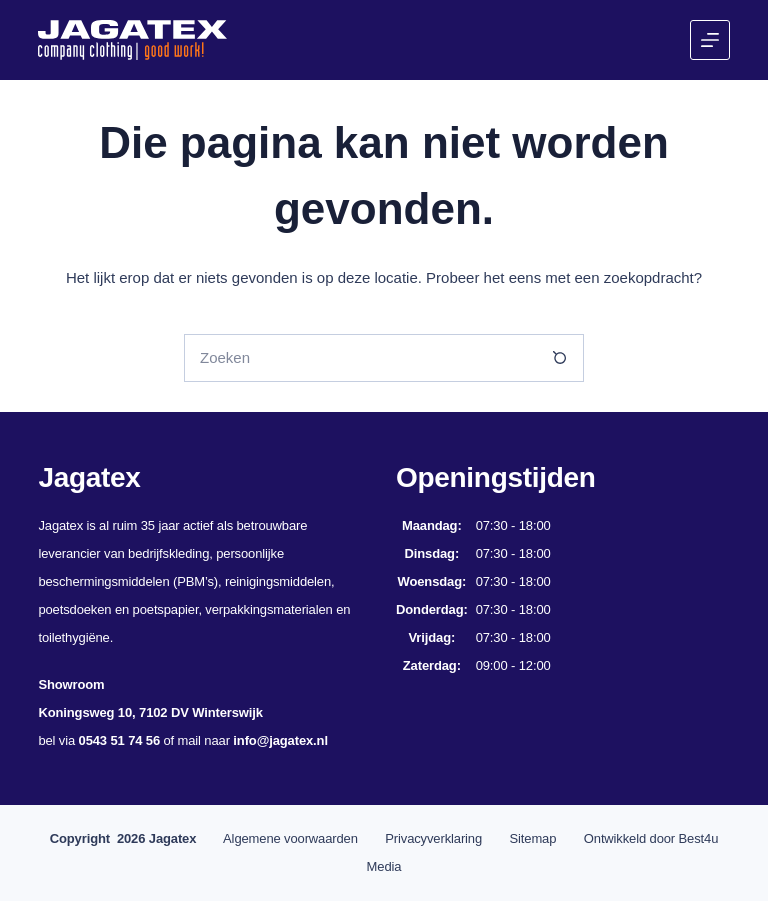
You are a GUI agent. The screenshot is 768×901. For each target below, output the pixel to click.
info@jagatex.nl (280, 740)
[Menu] (710, 40)
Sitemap (533, 838)
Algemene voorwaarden (290, 838)
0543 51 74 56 (119, 740)
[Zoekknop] (560, 358)
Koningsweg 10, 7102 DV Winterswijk (150, 712)
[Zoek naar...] (360, 358)
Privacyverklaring (433, 838)
